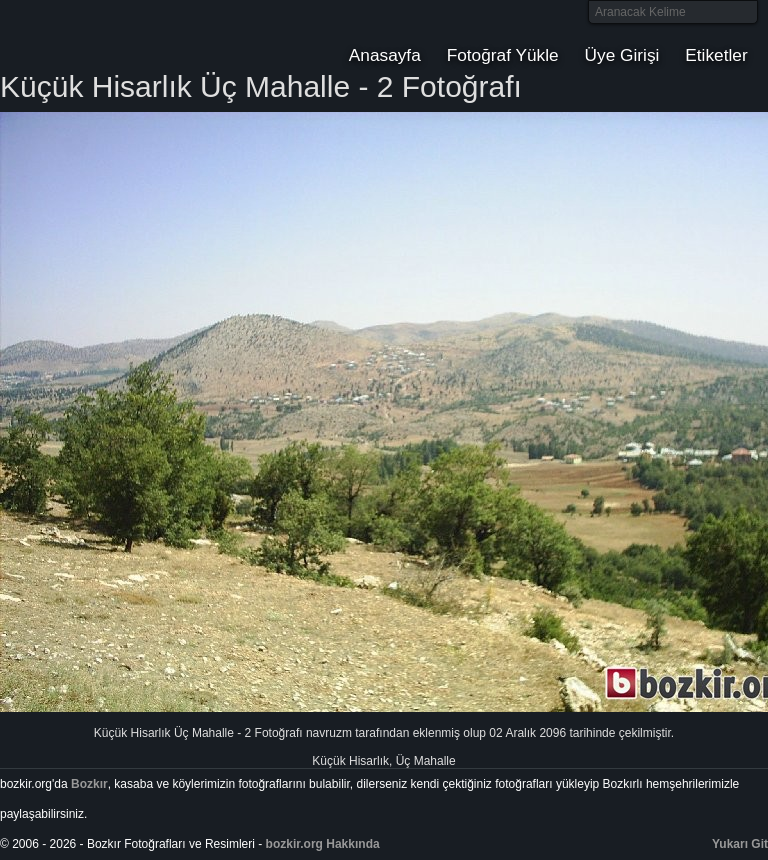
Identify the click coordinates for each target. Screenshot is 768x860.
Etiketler (716, 55)
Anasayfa (385, 55)
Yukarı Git (740, 844)
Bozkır (135, 35)
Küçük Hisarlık (350, 761)
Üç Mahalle (426, 761)
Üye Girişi (622, 55)
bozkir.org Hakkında (323, 844)
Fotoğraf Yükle (503, 55)
